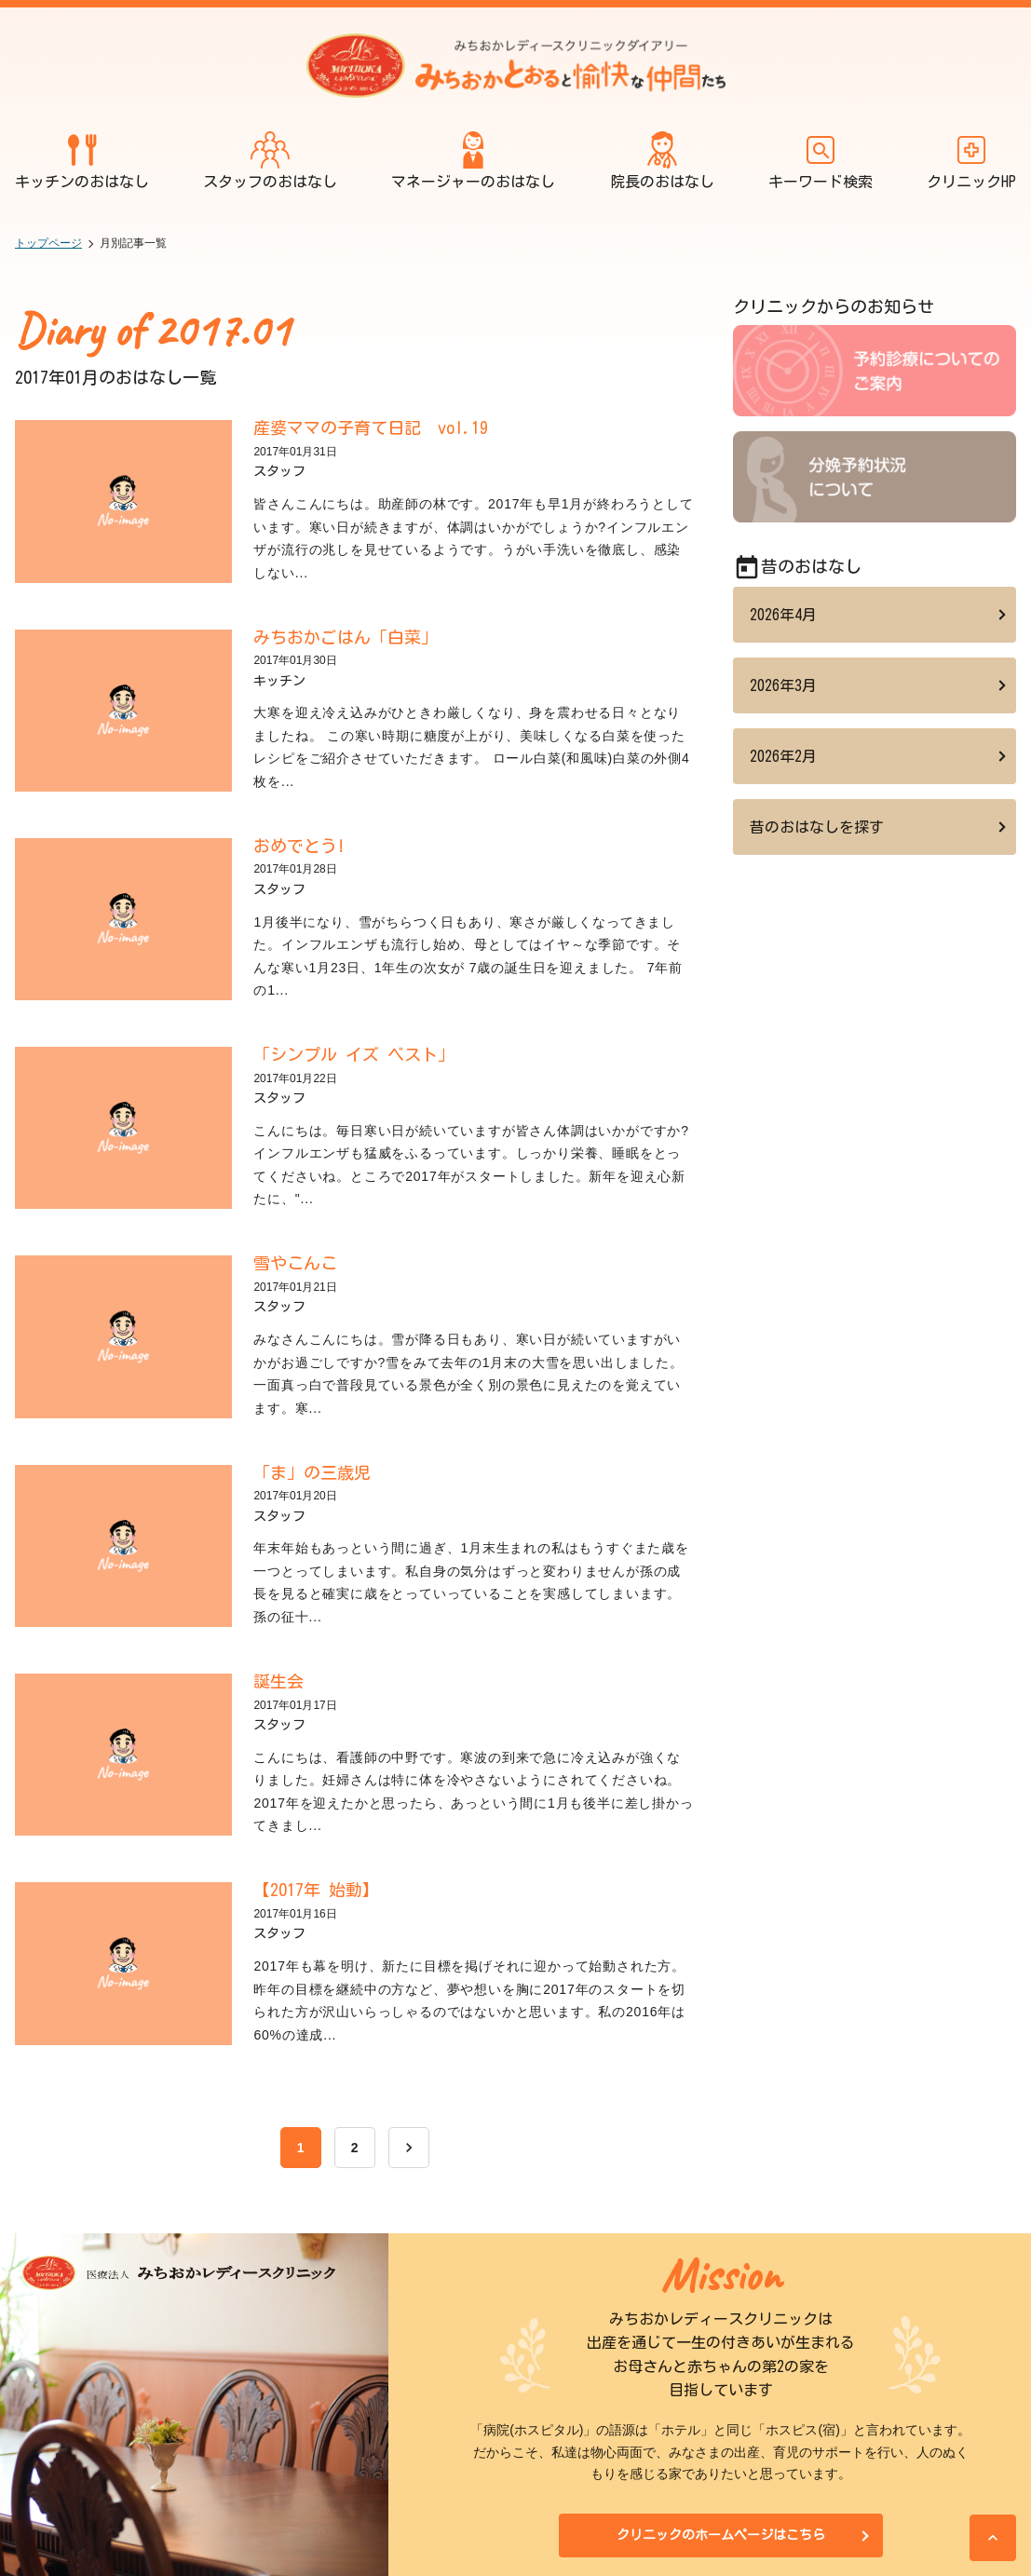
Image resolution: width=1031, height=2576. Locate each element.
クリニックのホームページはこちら (721, 2535)
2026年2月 (783, 756)
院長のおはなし (662, 159)
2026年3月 (783, 685)
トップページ (48, 243)
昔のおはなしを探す (817, 827)
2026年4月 (783, 614)
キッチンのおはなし (82, 159)
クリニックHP (971, 159)
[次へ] (408, 2147)
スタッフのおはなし (270, 159)
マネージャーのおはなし (473, 159)
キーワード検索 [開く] (820, 159)
